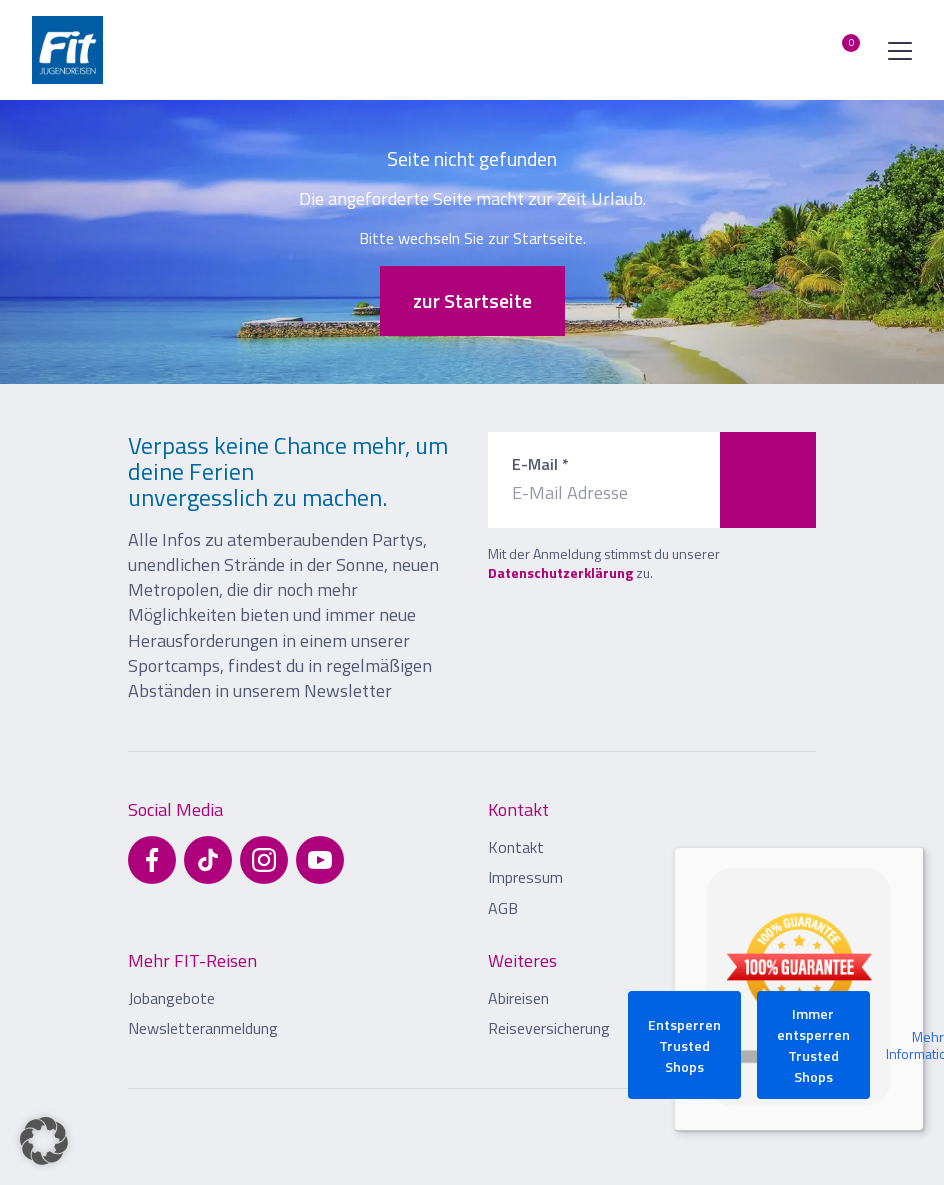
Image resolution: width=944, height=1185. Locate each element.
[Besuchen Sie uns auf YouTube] (320, 860)
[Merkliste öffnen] (836, 50)
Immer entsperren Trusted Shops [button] (813, 1045)
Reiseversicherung (549, 1028)
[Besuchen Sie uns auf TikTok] (208, 860)
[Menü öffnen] (896, 50)
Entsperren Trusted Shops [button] (684, 1045)
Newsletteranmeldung (203, 1028)
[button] (44, 1141)
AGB (503, 908)
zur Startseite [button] (472, 300)
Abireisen (518, 998)
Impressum (525, 877)
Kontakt (516, 847)
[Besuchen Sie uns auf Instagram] (264, 860)
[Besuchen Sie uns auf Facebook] (152, 860)
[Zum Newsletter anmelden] (768, 480)
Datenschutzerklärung (560, 572)
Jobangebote (171, 998)
